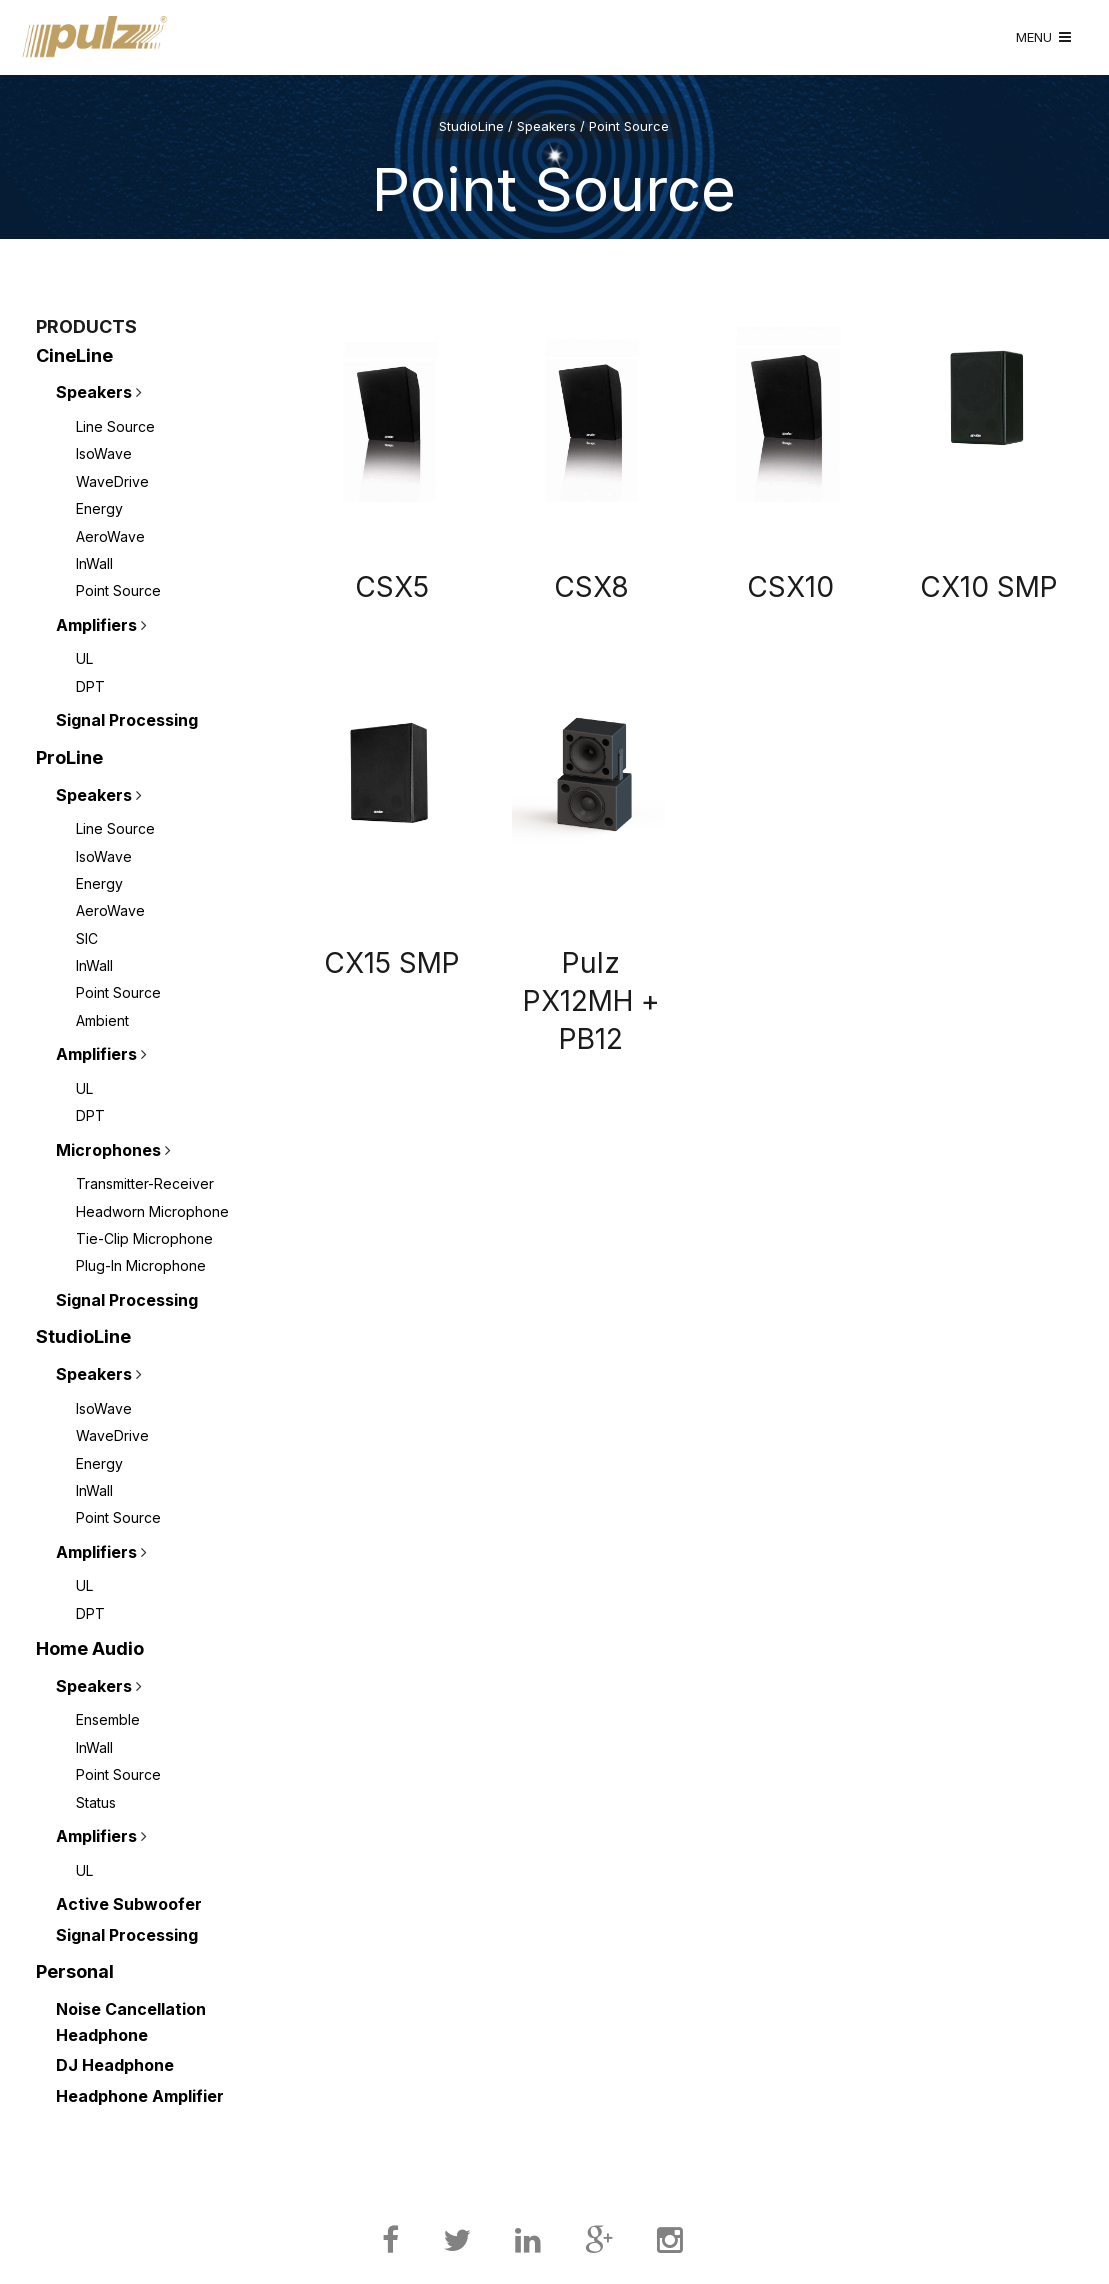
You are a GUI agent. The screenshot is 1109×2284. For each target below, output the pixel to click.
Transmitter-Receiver (145, 1183)
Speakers (94, 392)
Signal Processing (127, 720)
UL (84, 658)
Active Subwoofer (129, 1904)
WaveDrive (112, 481)
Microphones (108, 1150)
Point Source (118, 590)
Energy (99, 508)
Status (96, 1802)
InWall (94, 563)
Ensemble (108, 1719)
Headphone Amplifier (140, 2096)
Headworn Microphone (152, 1211)
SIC (87, 938)
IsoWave (104, 453)
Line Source (115, 426)
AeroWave (110, 536)
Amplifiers (96, 625)
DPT (90, 686)
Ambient (102, 1020)
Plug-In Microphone (141, 1265)
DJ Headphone (115, 2065)
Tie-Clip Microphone (144, 1238)
